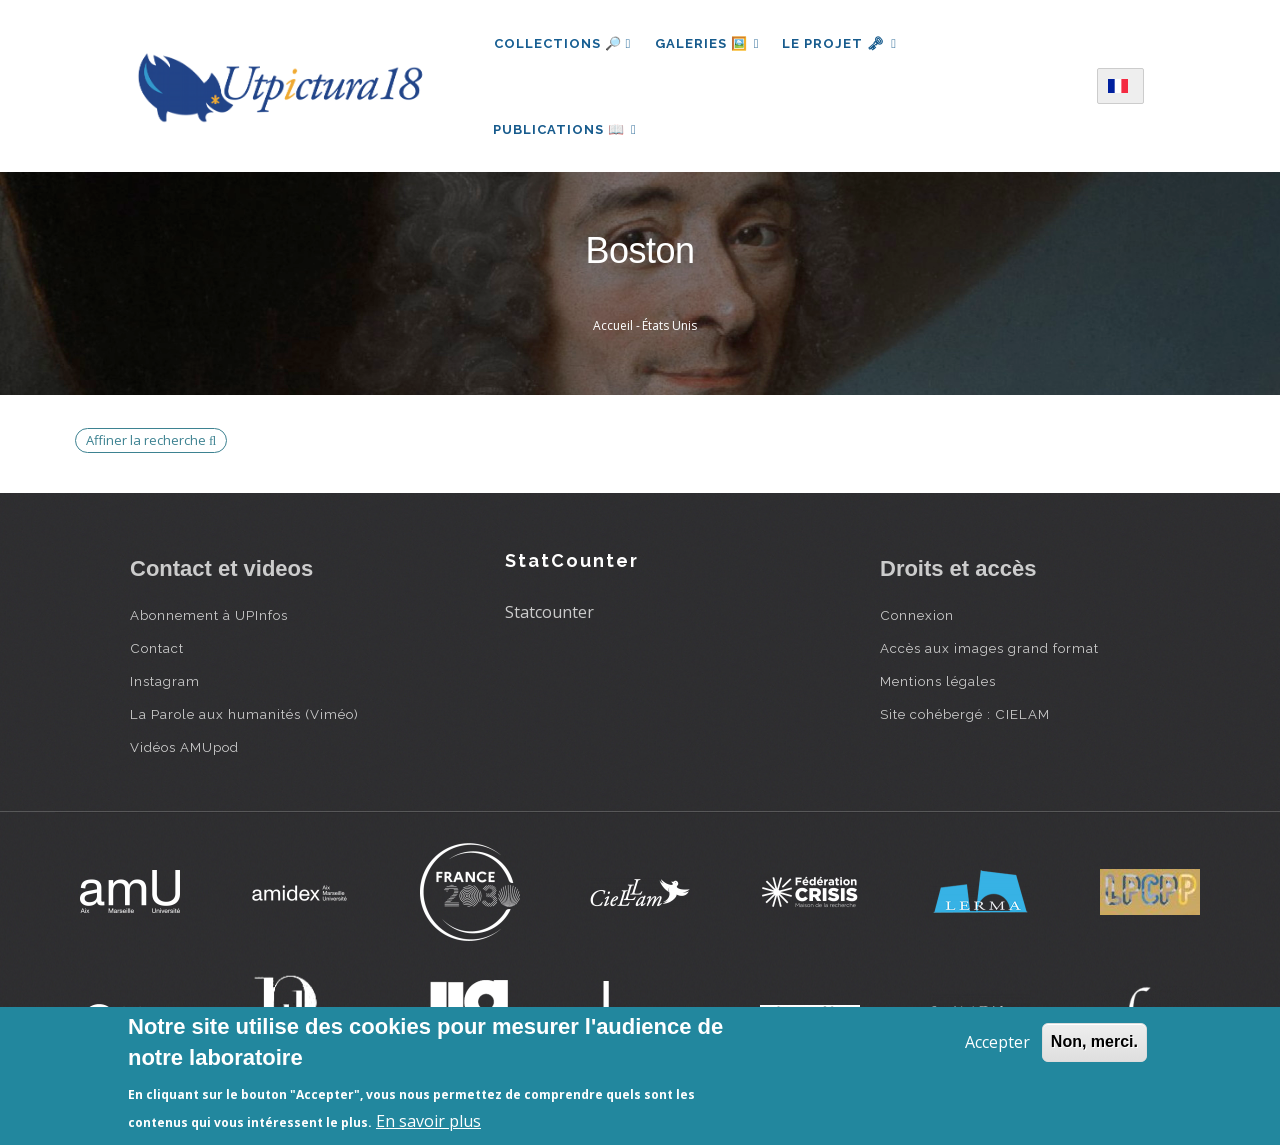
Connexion (917, 618)
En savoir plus (428, 1121)
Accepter (997, 1042)
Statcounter (549, 615)
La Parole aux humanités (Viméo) (244, 717)
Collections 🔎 (563, 43)
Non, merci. (1094, 1041)
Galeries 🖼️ (707, 43)
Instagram (165, 684)
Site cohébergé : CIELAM (965, 717)
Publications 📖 (566, 130)
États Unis (669, 328)
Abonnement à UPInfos (209, 618)
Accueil (613, 328)
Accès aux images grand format (989, 651)
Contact (157, 651)
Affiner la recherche (151, 443)
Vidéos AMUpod (184, 750)
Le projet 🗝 (841, 43)
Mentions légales (938, 684)
